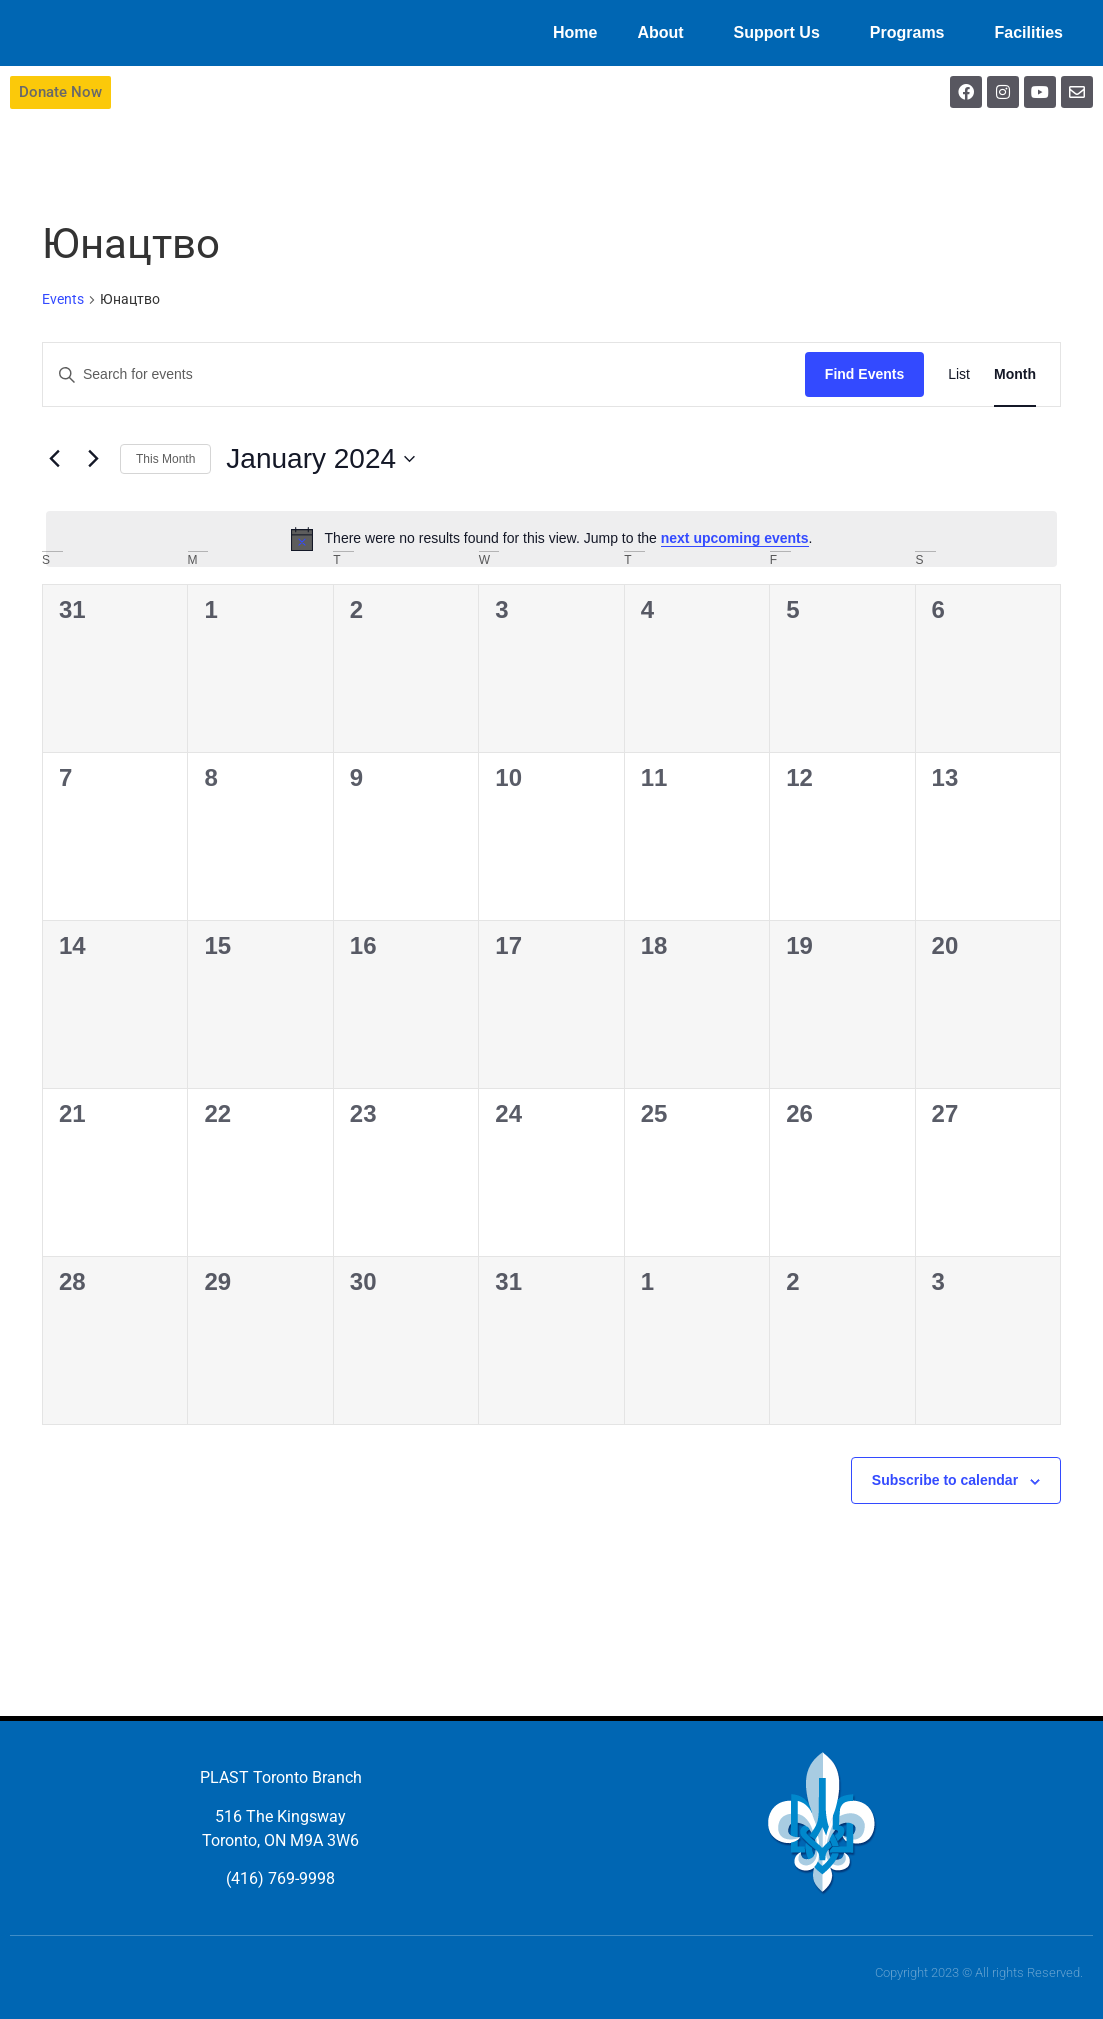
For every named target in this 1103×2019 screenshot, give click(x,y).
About (665, 33)
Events (63, 299)
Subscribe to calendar (945, 1480)
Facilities (1034, 33)
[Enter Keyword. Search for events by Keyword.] (424, 374)
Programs (912, 33)
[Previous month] (54, 459)
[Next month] (93, 459)
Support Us (782, 33)
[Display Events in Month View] (1015, 374)
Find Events (864, 374)
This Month (165, 459)
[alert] (551, 539)
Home (575, 32)
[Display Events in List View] (959, 374)
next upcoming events (735, 538)
